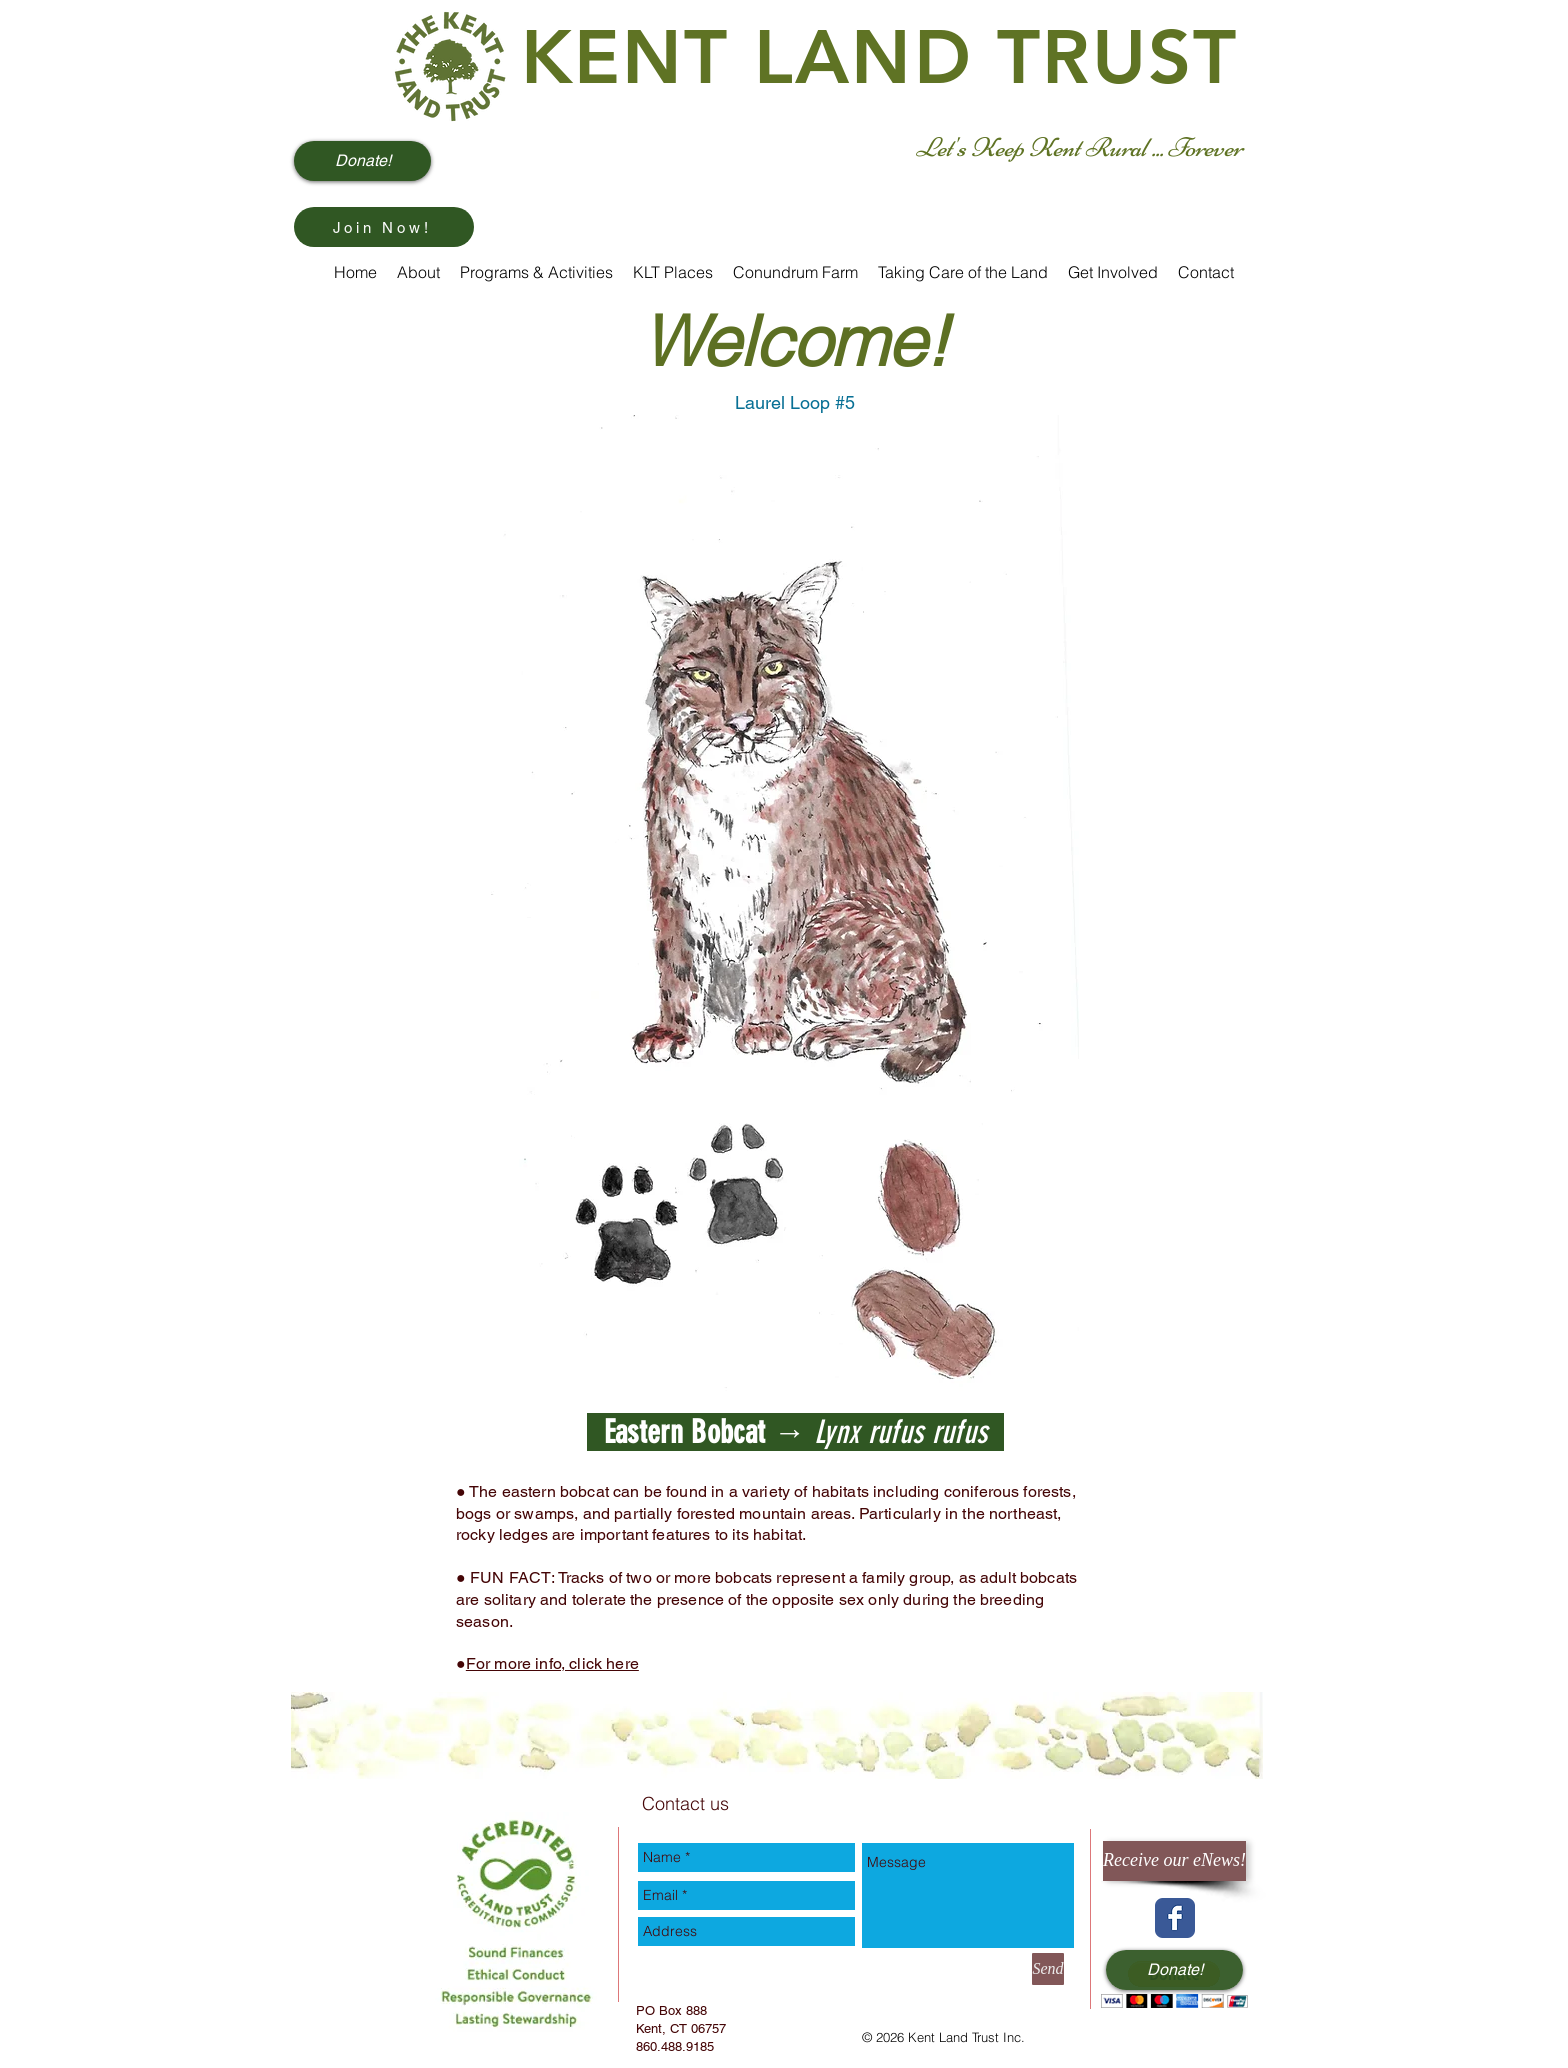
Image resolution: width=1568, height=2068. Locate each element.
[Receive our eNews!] (1174, 1861)
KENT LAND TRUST (880, 57)
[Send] (1048, 1969)
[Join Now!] (384, 227)
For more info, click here (552, 1663)
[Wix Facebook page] (1175, 1918)
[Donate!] (362, 161)
